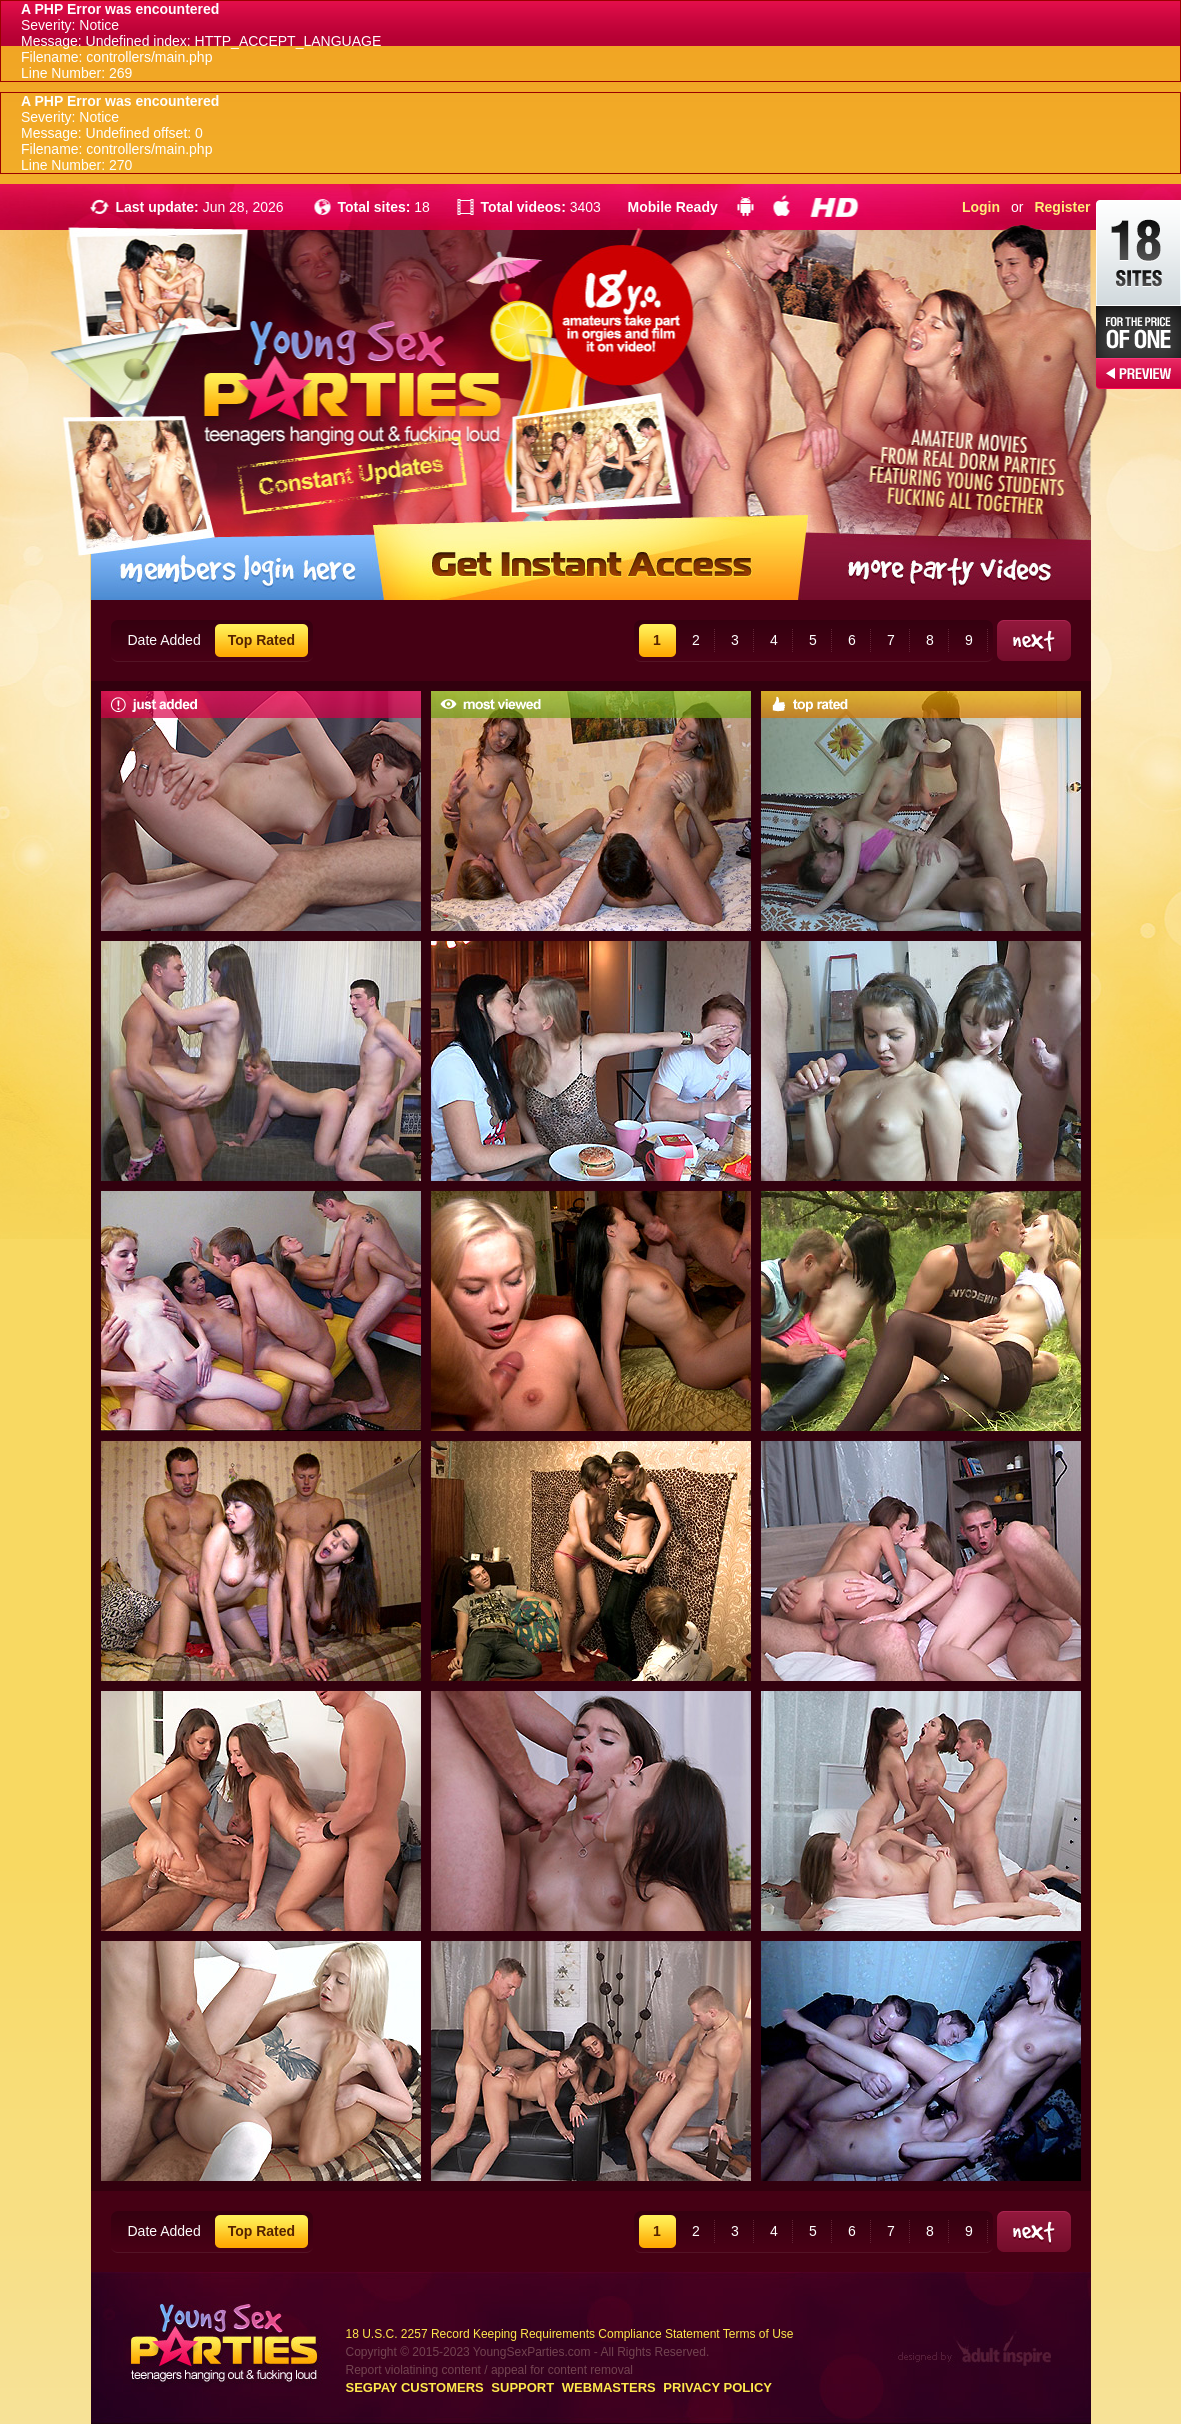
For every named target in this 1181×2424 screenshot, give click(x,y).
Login (981, 207)
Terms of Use (758, 2334)
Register (1062, 207)
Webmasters (609, 2387)
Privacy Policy (717, 2387)
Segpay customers (415, 2387)
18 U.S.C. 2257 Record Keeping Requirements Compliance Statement (533, 2334)
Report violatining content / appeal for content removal (490, 2370)
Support (522, 2387)
